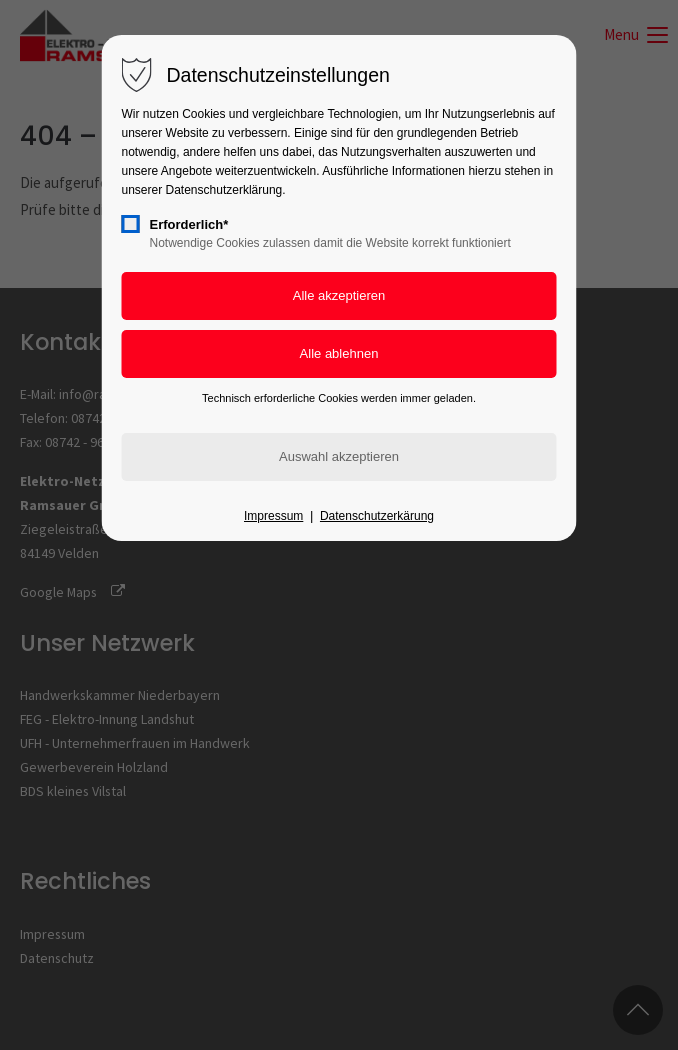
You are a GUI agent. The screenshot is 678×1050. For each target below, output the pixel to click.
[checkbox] (131, 224)
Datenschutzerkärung (377, 516)
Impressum (273, 516)
